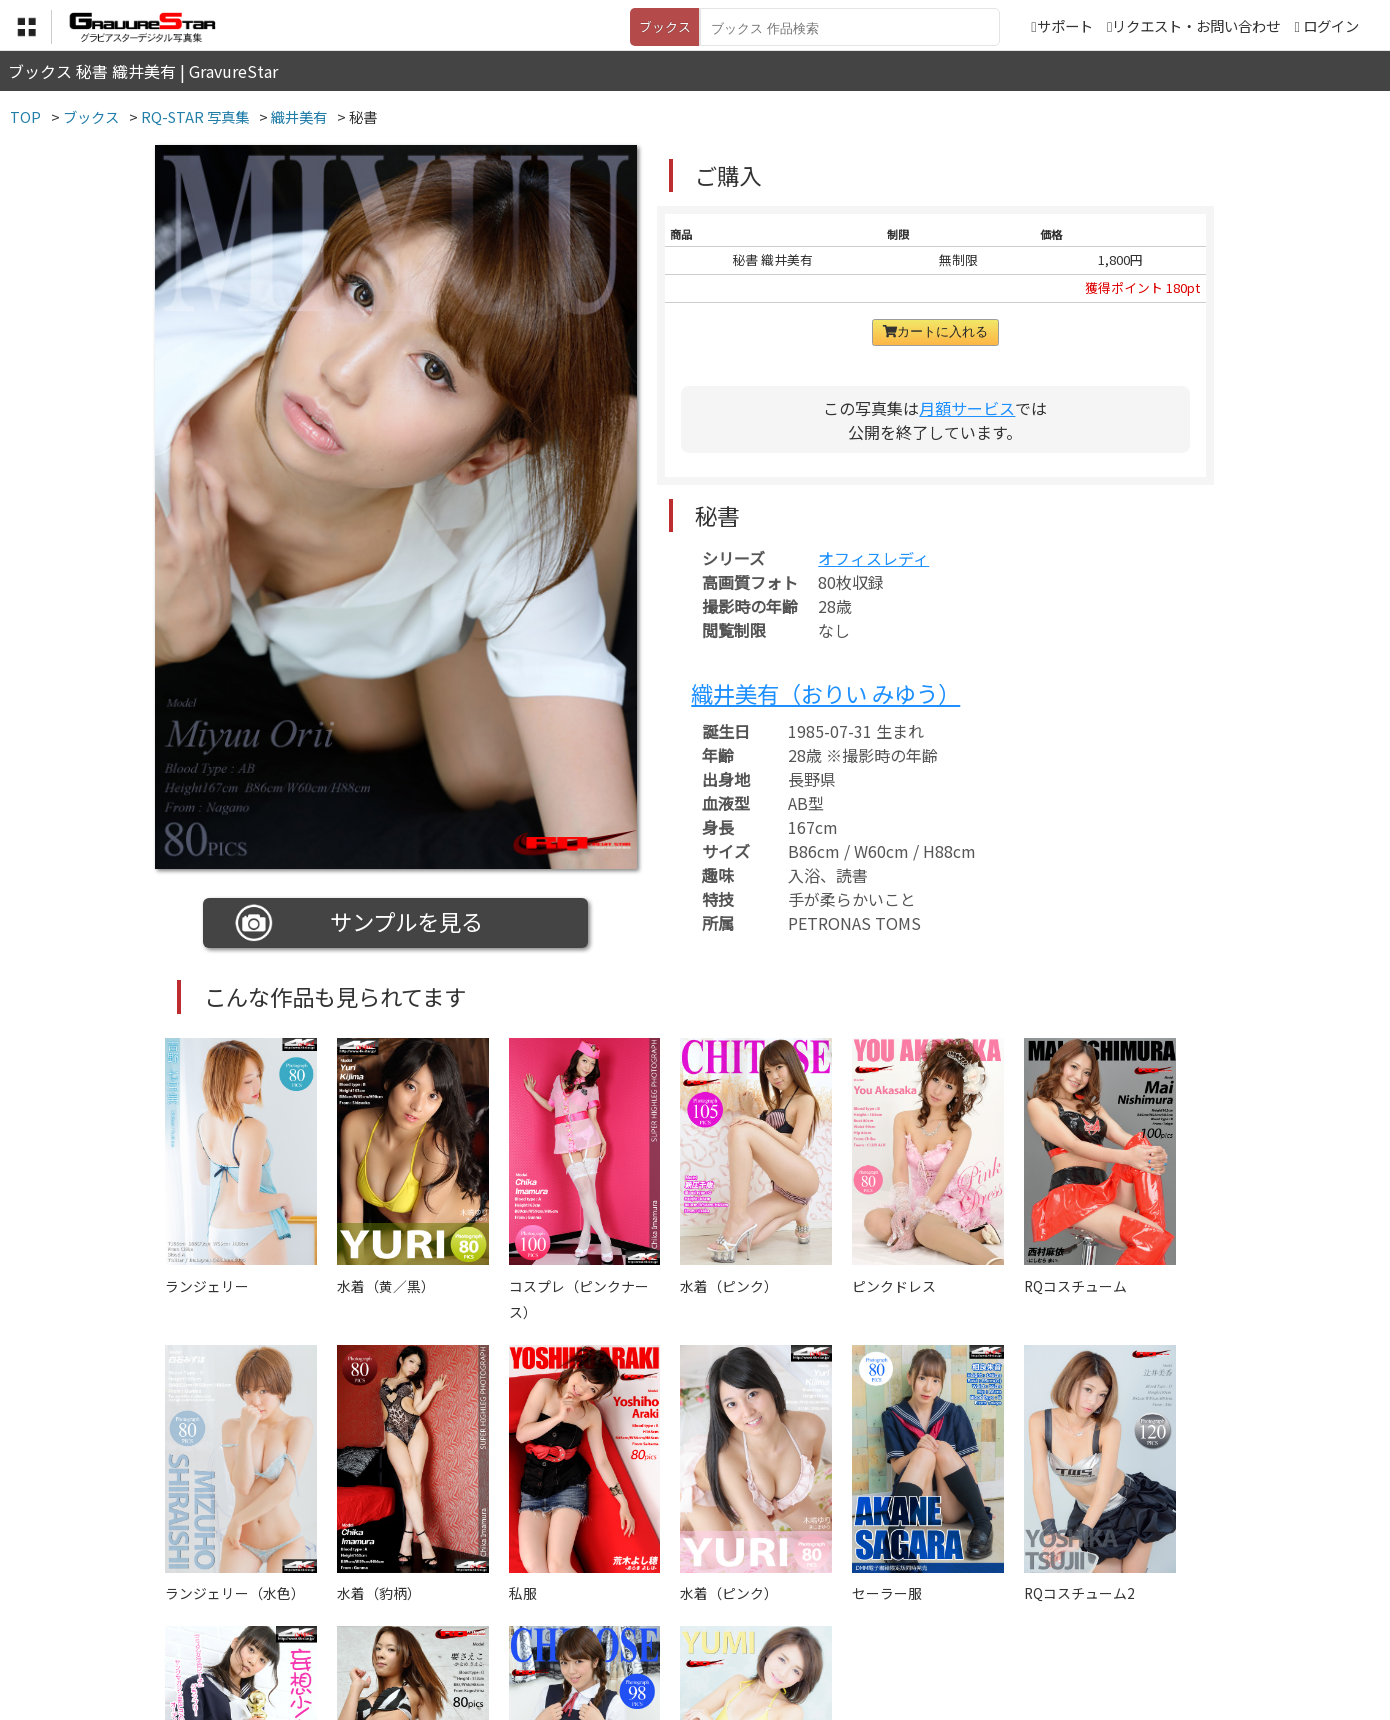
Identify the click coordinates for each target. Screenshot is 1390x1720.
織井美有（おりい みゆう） (825, 693)
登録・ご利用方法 (680, 1620)
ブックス (665, 26)
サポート (1061, 25)
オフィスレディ (873, 558)
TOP (399, 1620)
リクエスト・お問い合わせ (1193, 25)
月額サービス (967, 408)
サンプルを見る (359, 923)
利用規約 (466, 1620)
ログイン (1331, 25)
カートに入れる (935, 331)
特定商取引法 (559, 1620)
